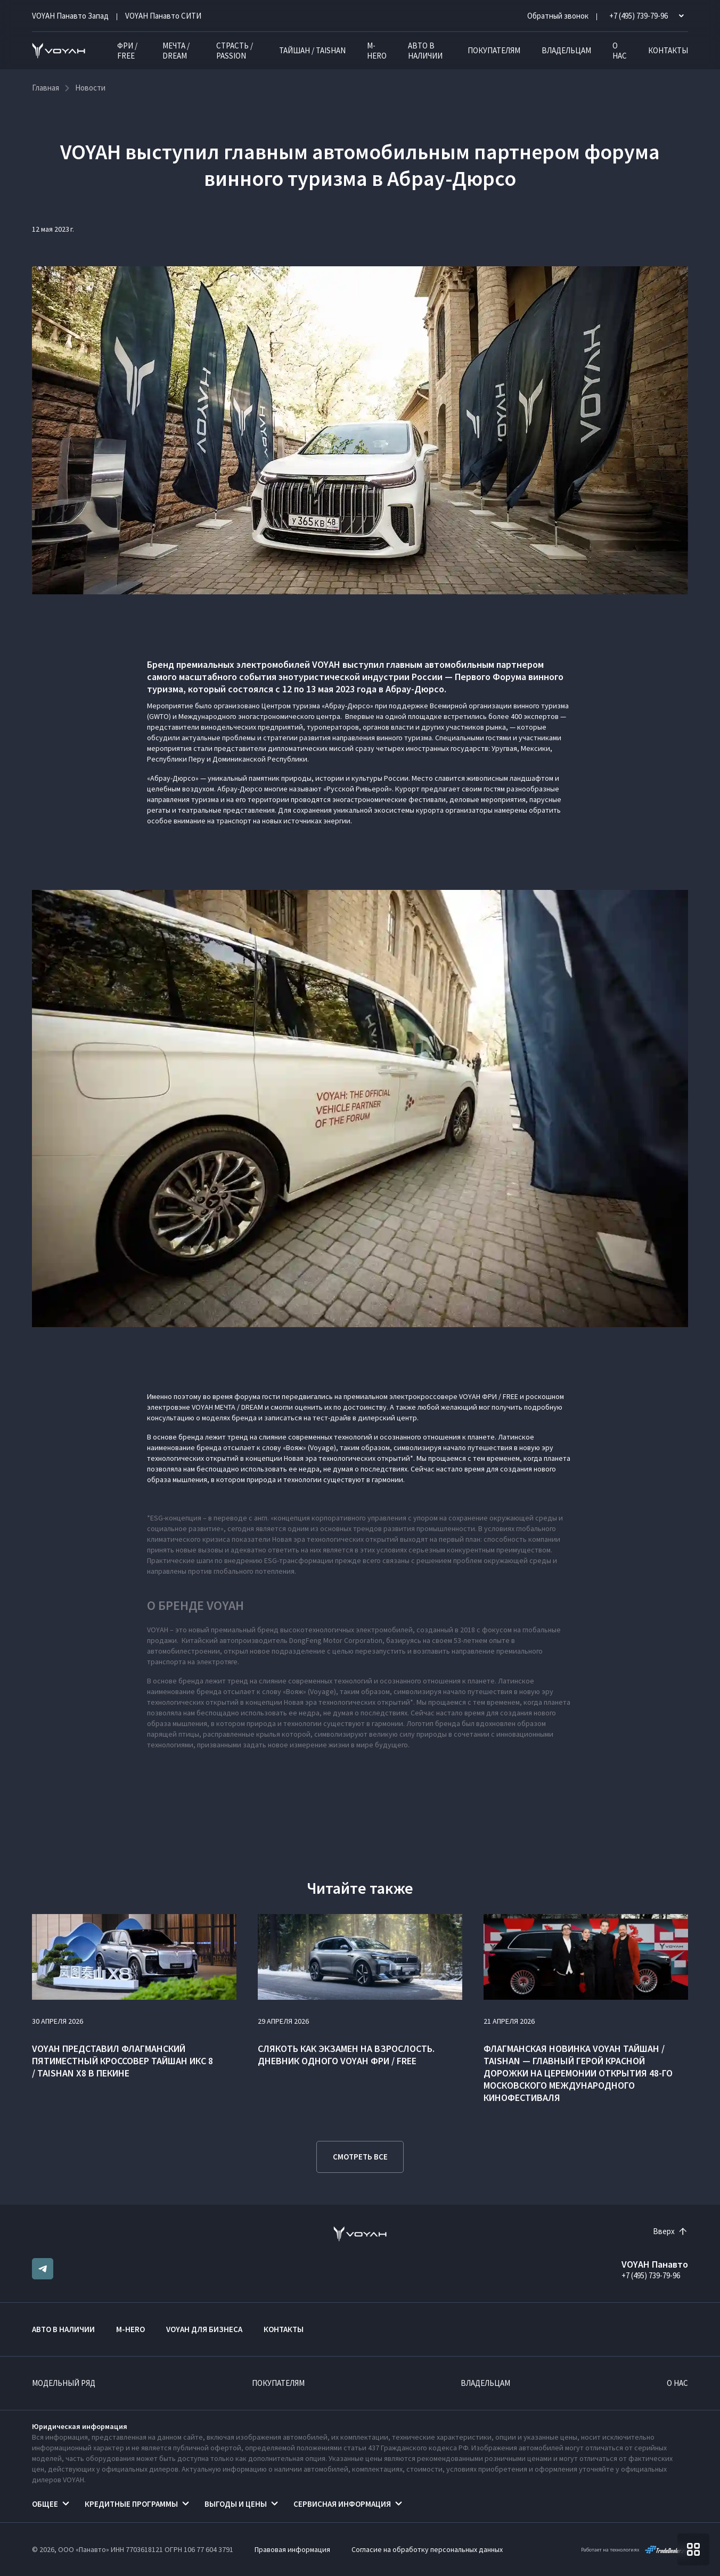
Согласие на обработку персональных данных (427, 2549)
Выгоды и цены (235, 2504)
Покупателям (494, 50)
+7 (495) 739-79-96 (650, 2275)
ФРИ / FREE (127, 50)
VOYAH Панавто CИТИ (163, 16)
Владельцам (566, 50)
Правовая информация (292, 2549)
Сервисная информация (342, 2504)
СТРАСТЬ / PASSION (234, 50)
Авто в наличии (425, 50)
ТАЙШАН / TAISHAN (312, 50)
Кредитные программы (131, 2504)
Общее (45, 2504)
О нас (619, 50)
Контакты (668, 50)
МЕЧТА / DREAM (176, 50)
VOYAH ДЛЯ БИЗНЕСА (204, 2329)
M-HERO (377, 50)
